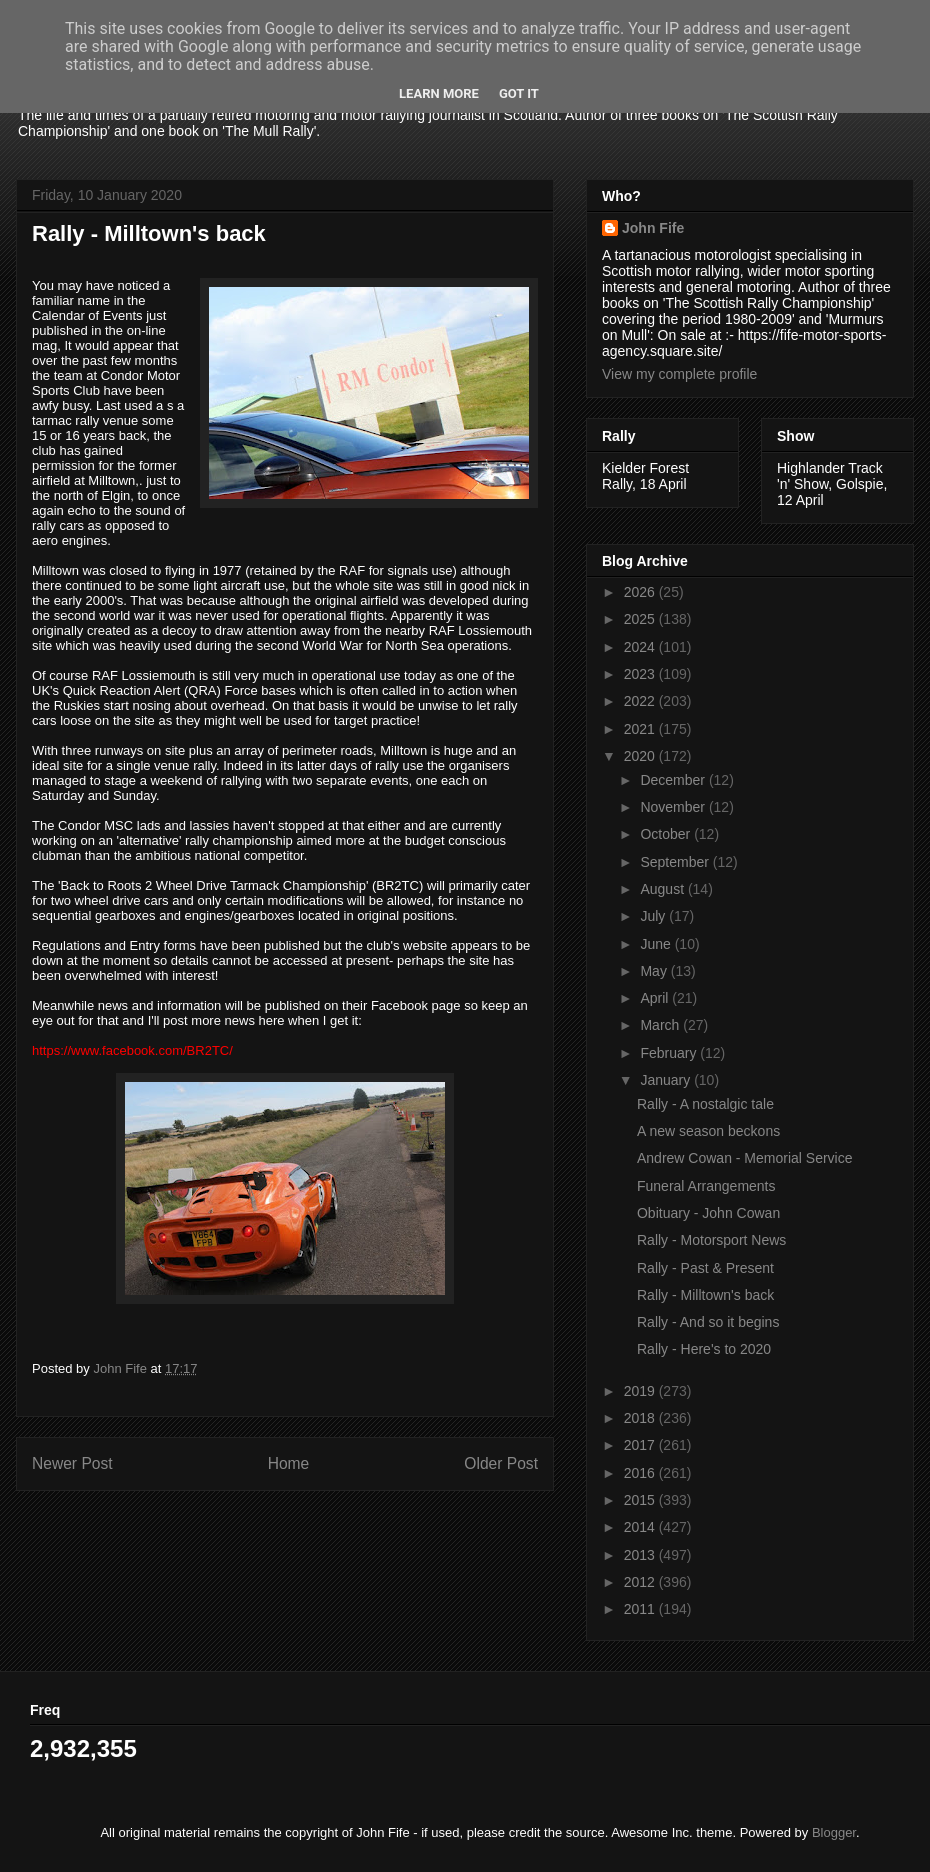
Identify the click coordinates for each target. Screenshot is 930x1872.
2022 (641, 701)
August (663, 889)
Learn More (439, 93)
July (654, 916)
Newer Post (72, 1463)
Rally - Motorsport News (711, 1240)
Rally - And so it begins (708, 1322)
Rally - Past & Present (705, 1268)
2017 (641, 1445)
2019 (641, 1391)
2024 (641, 647)
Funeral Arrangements (706, 1186)
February (670, 1053)
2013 (641, 1555)
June (657, 944)
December (674, 780)
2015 (641, 1500)
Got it (519, 93)
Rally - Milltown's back (705, 1295)
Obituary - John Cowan (708, 1213)
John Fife (653, 228)
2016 (641, 1473)
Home (289, 1463)
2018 (641, 1418)
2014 (641, 1527)
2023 (641, 674)
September (676, 862)
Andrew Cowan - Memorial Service (745, 1158)
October (667, 834)
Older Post (501, 1463)
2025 (641, 619)
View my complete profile (679, 374)
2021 (641, 729)
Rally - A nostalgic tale (705, 1104)
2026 (641, 592)
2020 (641, 756)
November (674, 807)
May (655, 971)
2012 (641, 1582)
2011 (641, 1609)
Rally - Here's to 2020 (704, 1349)
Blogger (834, 1832)
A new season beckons (708, 1131)
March (661, 1025)
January (667, 1080)
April (656, 998)
